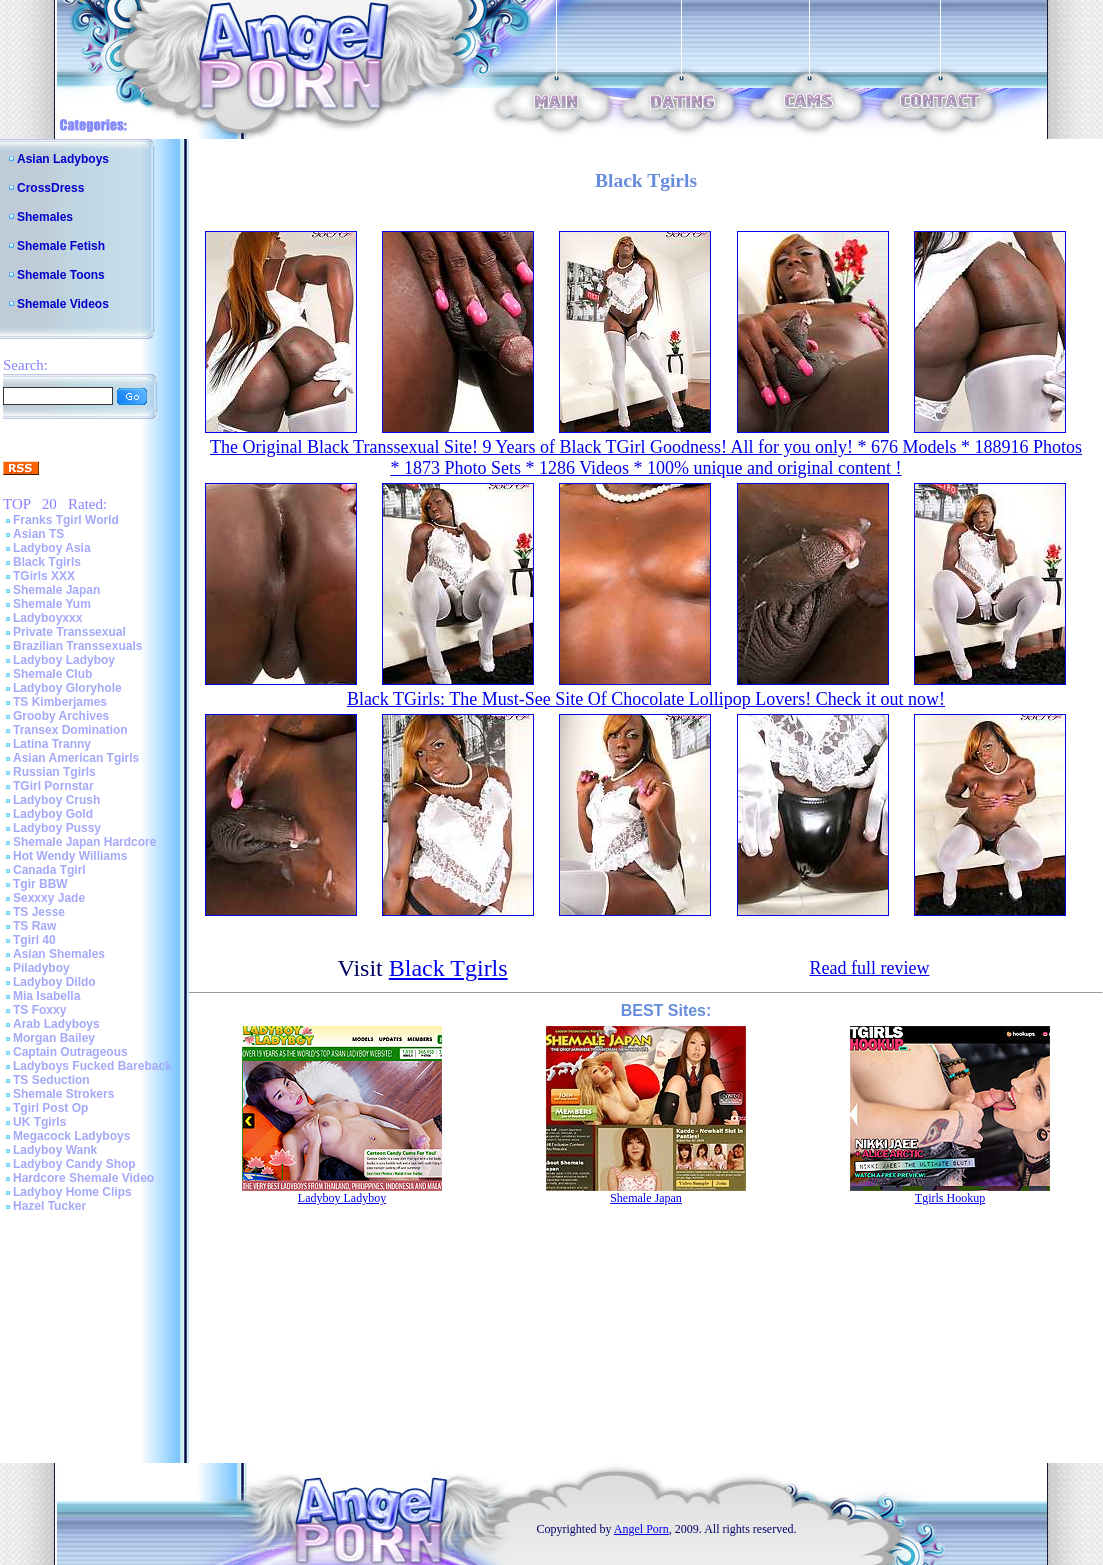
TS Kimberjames (60, 702)
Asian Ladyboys (63, 159)
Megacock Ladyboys (71, 1136)
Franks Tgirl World (66, 520)
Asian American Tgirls (76, 758)
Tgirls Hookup (950, 1198)
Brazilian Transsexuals (77, 646)
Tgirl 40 (34, 940)
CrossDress (50, 188)
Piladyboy (41, 968)
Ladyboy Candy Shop (74, 1164)
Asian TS (38, 534)
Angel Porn (641, 1529)
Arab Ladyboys (56, 1024)
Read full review (869, 968)
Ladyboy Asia (52, 548)
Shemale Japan (56, 590)
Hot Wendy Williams (70, 856)
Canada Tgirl (49, 870)
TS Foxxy (39, 1010)
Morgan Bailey (54, 1038)
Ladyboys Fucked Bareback (92, 1066)
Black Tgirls (47, 562)
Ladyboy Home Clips (72, 1192)
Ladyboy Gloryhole (67, 688)
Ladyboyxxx (47, 618)
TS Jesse (39, 912)
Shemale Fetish (61, 246)
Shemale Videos (63, 304)
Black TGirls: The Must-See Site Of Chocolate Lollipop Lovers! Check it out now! (646, 699)
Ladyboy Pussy (57, 828)
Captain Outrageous (70, 1052)
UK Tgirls (39, 1122)
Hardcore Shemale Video (83, 1178)
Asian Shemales (59, 954)
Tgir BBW (40, 884)
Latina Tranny (52, 744)
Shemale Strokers (63, 1094)
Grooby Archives (61, 716)
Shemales (45, 217)
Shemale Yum (52, 604)
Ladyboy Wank (55, 1150)
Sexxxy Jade (49, 898)
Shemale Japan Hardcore (84, 842)
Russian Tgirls (54, 772)
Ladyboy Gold (53, 814)
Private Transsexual (69, 632)
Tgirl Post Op (50, 1108)
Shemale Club (52, 674)
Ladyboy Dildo (54, 982)
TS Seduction (51, 1080)
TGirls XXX (44, 576)
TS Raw (34, 926)
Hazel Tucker (49, 1206)
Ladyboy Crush (56, 800)
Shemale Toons (61, 275)
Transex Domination (70, 730)
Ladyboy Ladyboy (64, 660)
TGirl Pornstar (53, 786)
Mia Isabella (46, 996)
